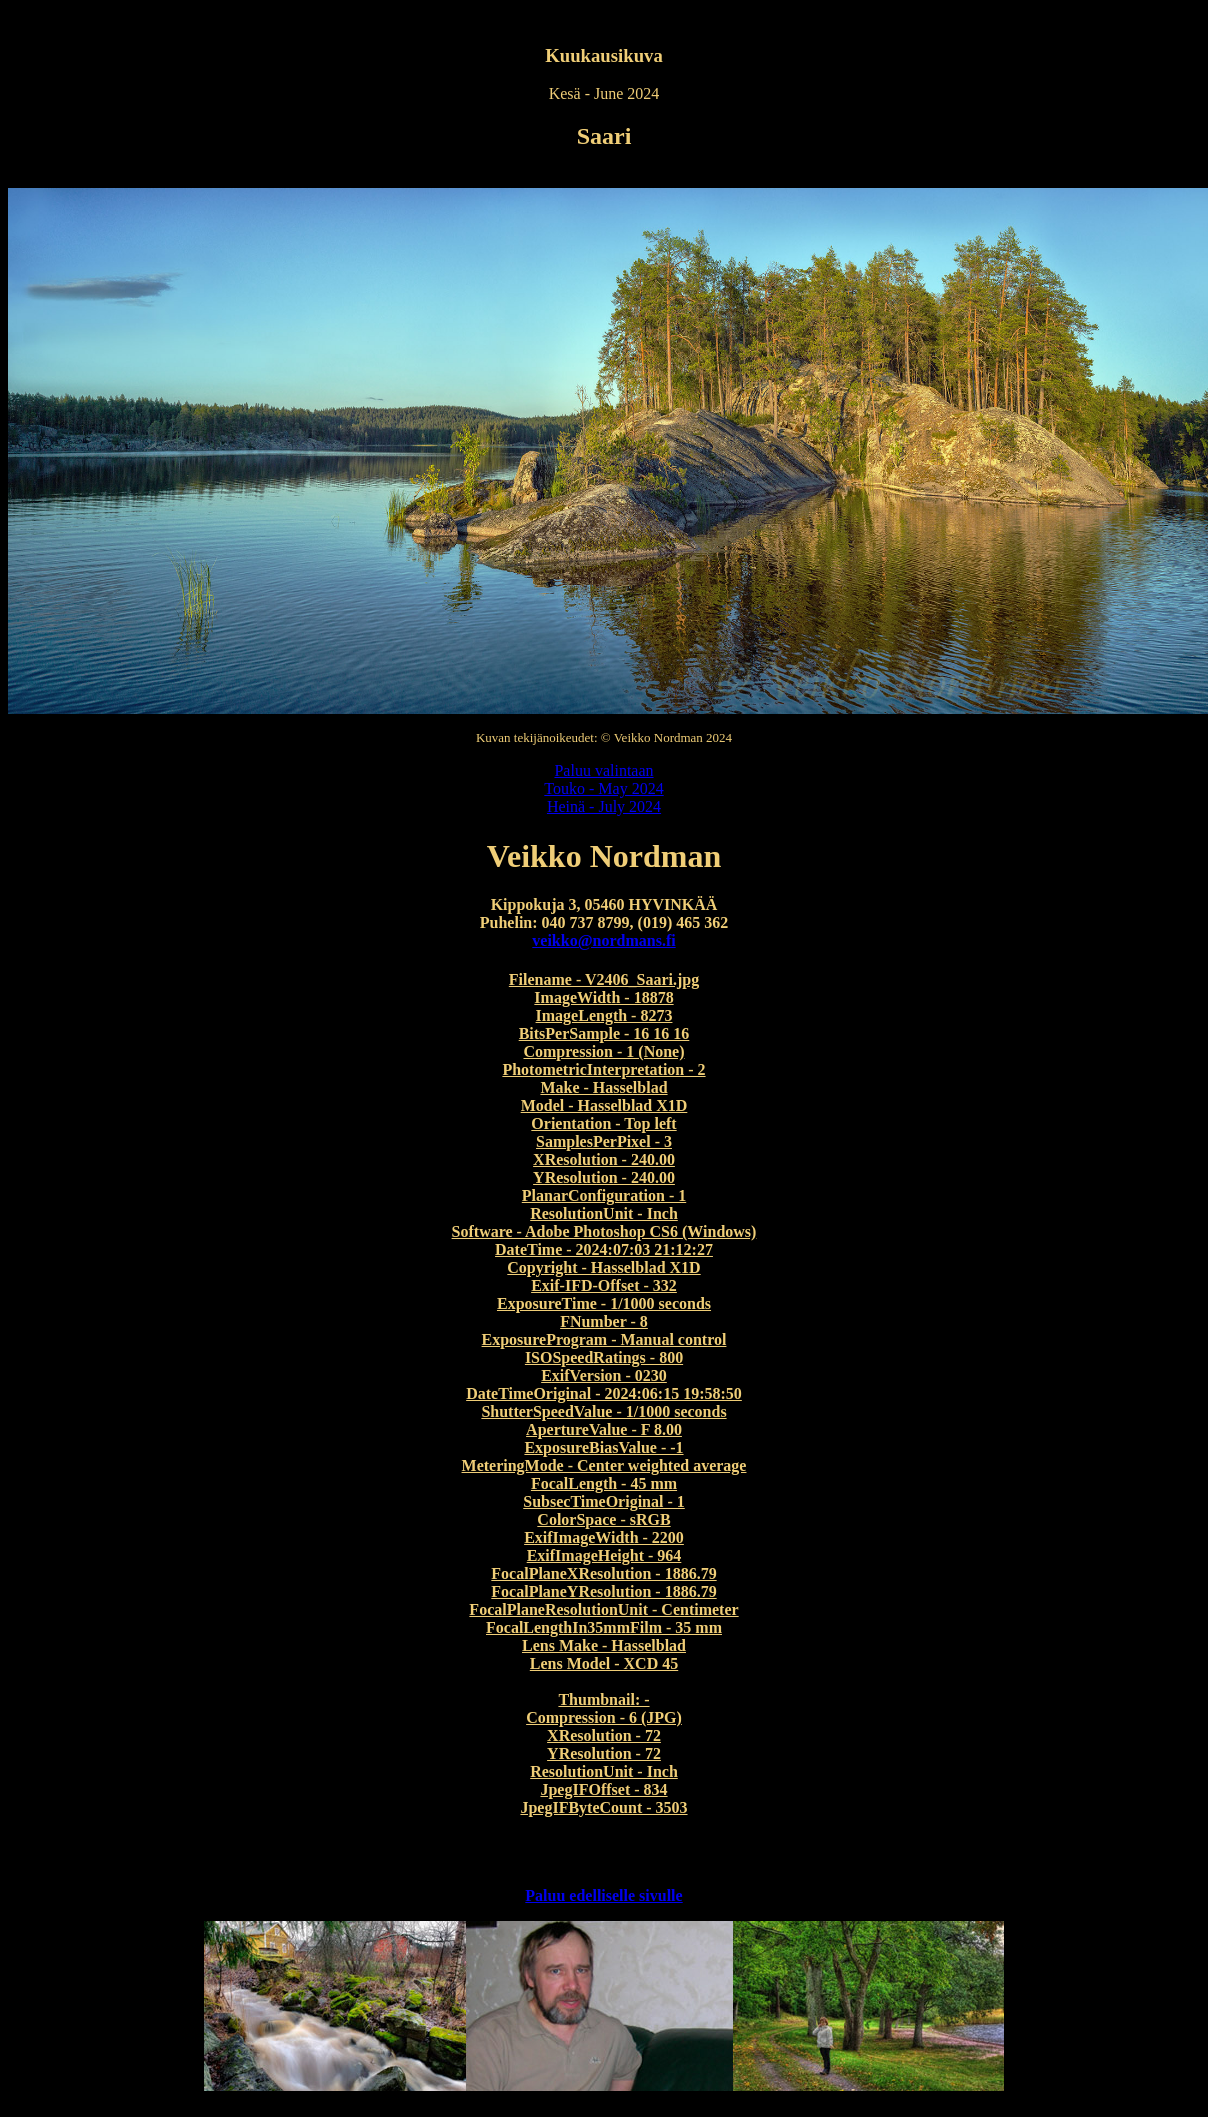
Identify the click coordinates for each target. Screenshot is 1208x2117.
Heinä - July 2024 (604, 806)
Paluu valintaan (603, 770)
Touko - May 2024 (603, 788)
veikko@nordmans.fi (603, 940)
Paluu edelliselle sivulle (603, 1895)
